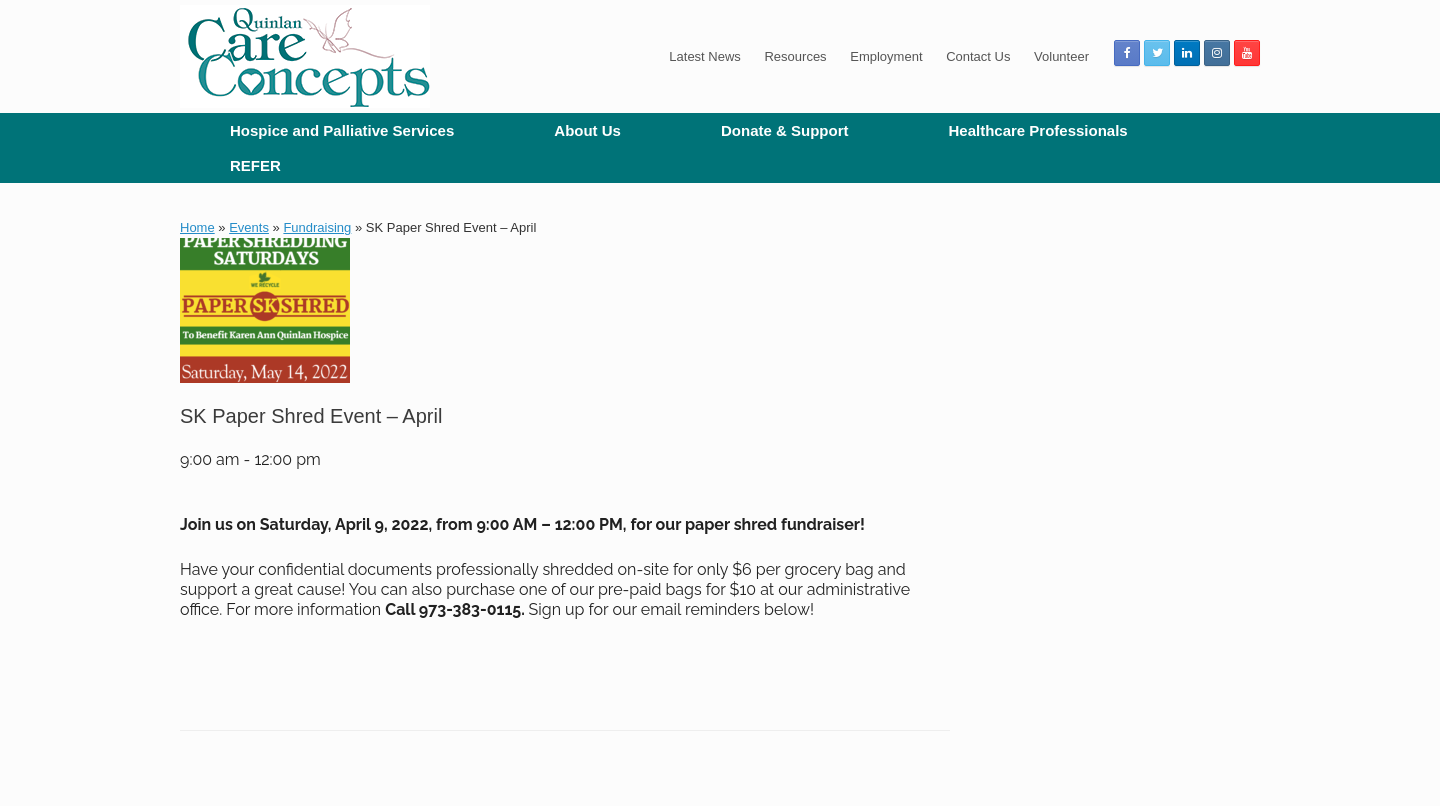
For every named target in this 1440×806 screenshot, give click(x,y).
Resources (795, 56)
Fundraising (317, 227)
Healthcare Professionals (1037, 130)
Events (249, 227)
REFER (255, 165)
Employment (886, 56)
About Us (587, 130)
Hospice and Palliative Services (342, 130)
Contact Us (978, 56)
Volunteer (1061, 56)
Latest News (705, 56)
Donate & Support (785, 130)
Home (197, 227)
